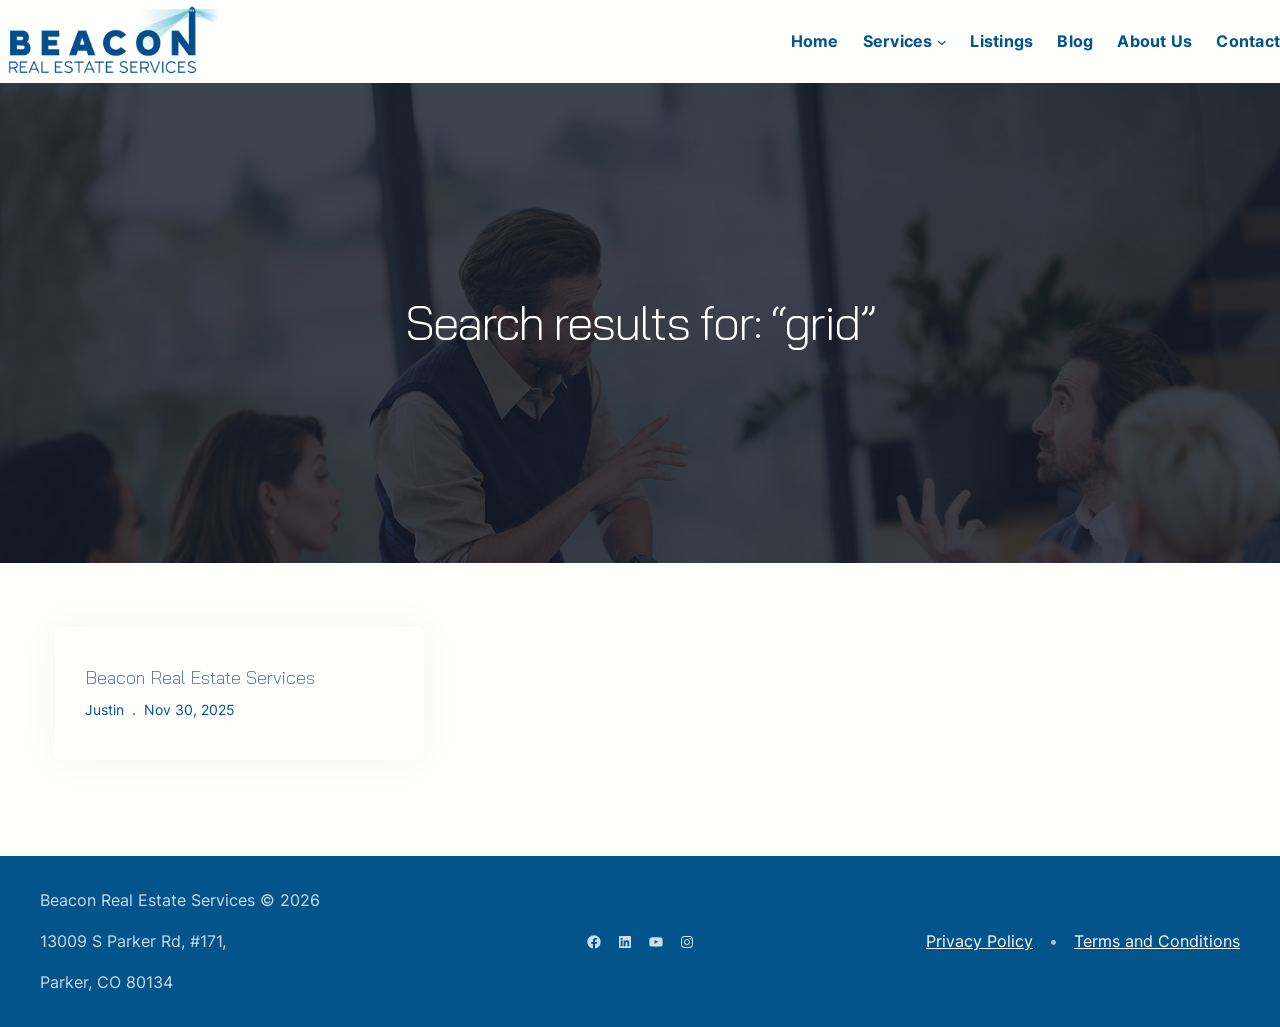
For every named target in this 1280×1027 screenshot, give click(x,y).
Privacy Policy (979, 941)
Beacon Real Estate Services (200, 677)
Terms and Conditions (1157, 941)
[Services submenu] (942, 42)
